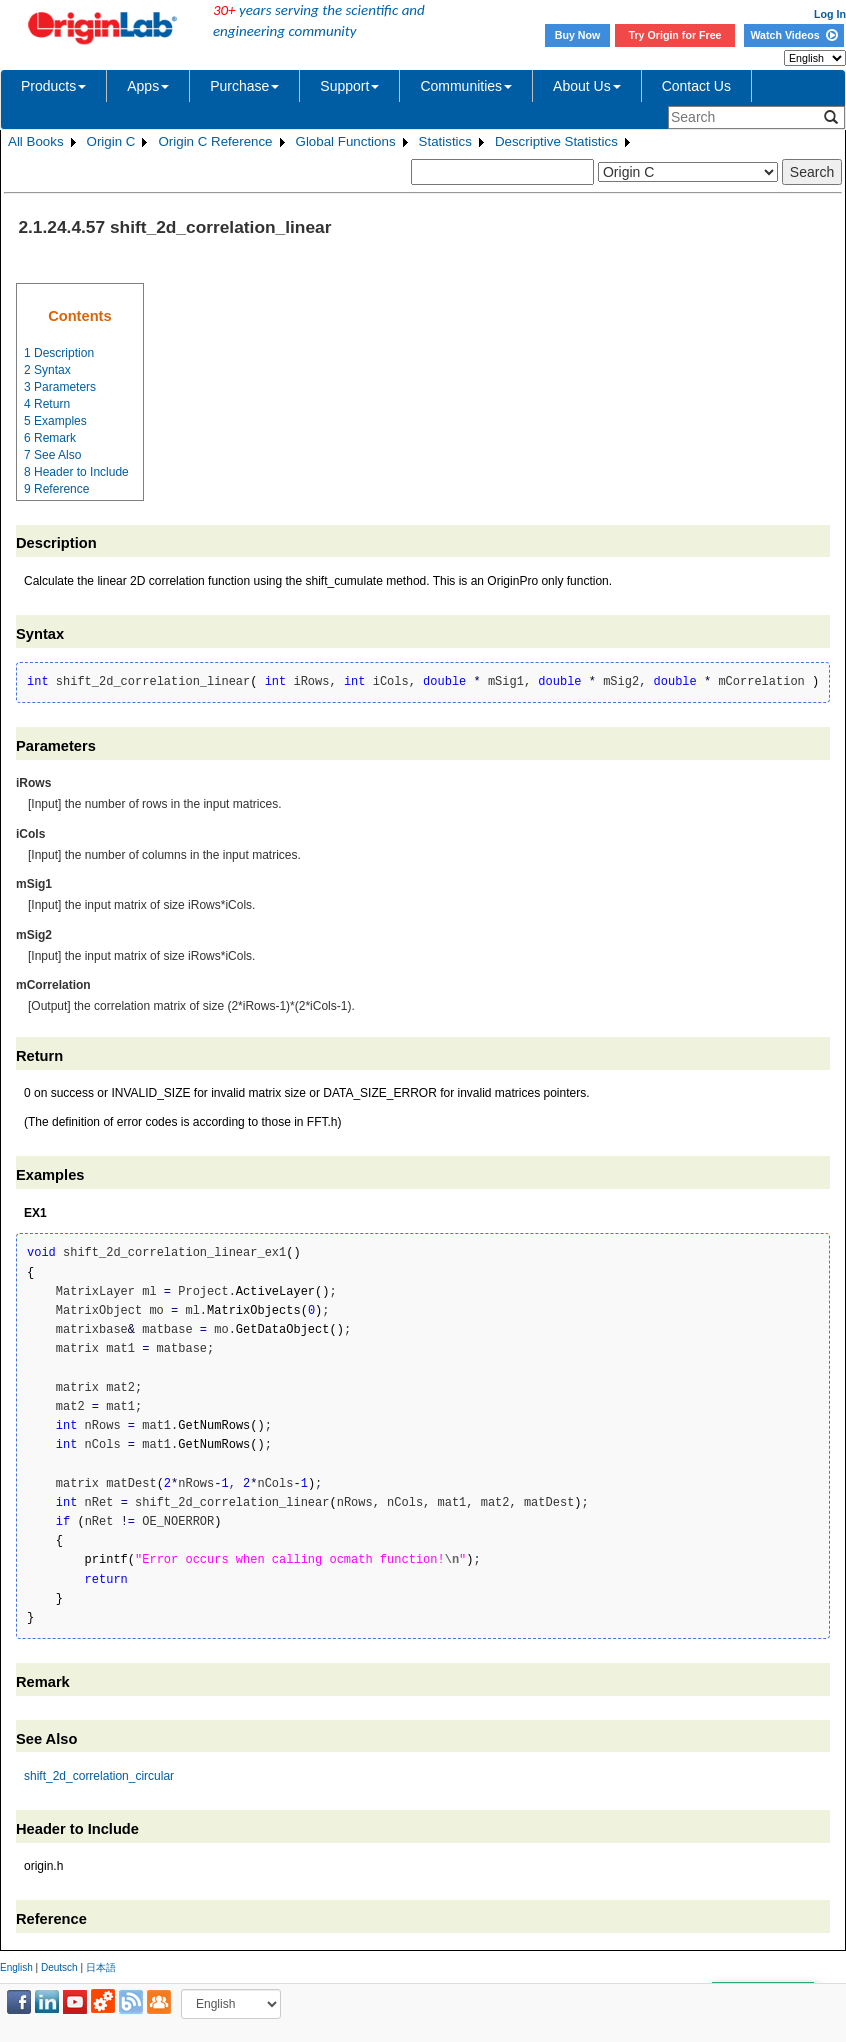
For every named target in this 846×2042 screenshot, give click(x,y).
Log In (830, 14)
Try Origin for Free (675, 35)
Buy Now (578, 35)
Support (349, 86)
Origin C (111, 141)
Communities (466, 86)
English (16, 1967)
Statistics (445, 141)
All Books (36, 141)
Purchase (244, 86)
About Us (587, 86)
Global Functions (346, 141)
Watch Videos (793, 35)
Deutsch (59, 1967)
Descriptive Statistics (556, 141)
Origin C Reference (215, 141)
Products (53, 86)
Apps (148, 86)
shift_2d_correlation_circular (99, 1776)
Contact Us (696, 86)
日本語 (101, 1967)
